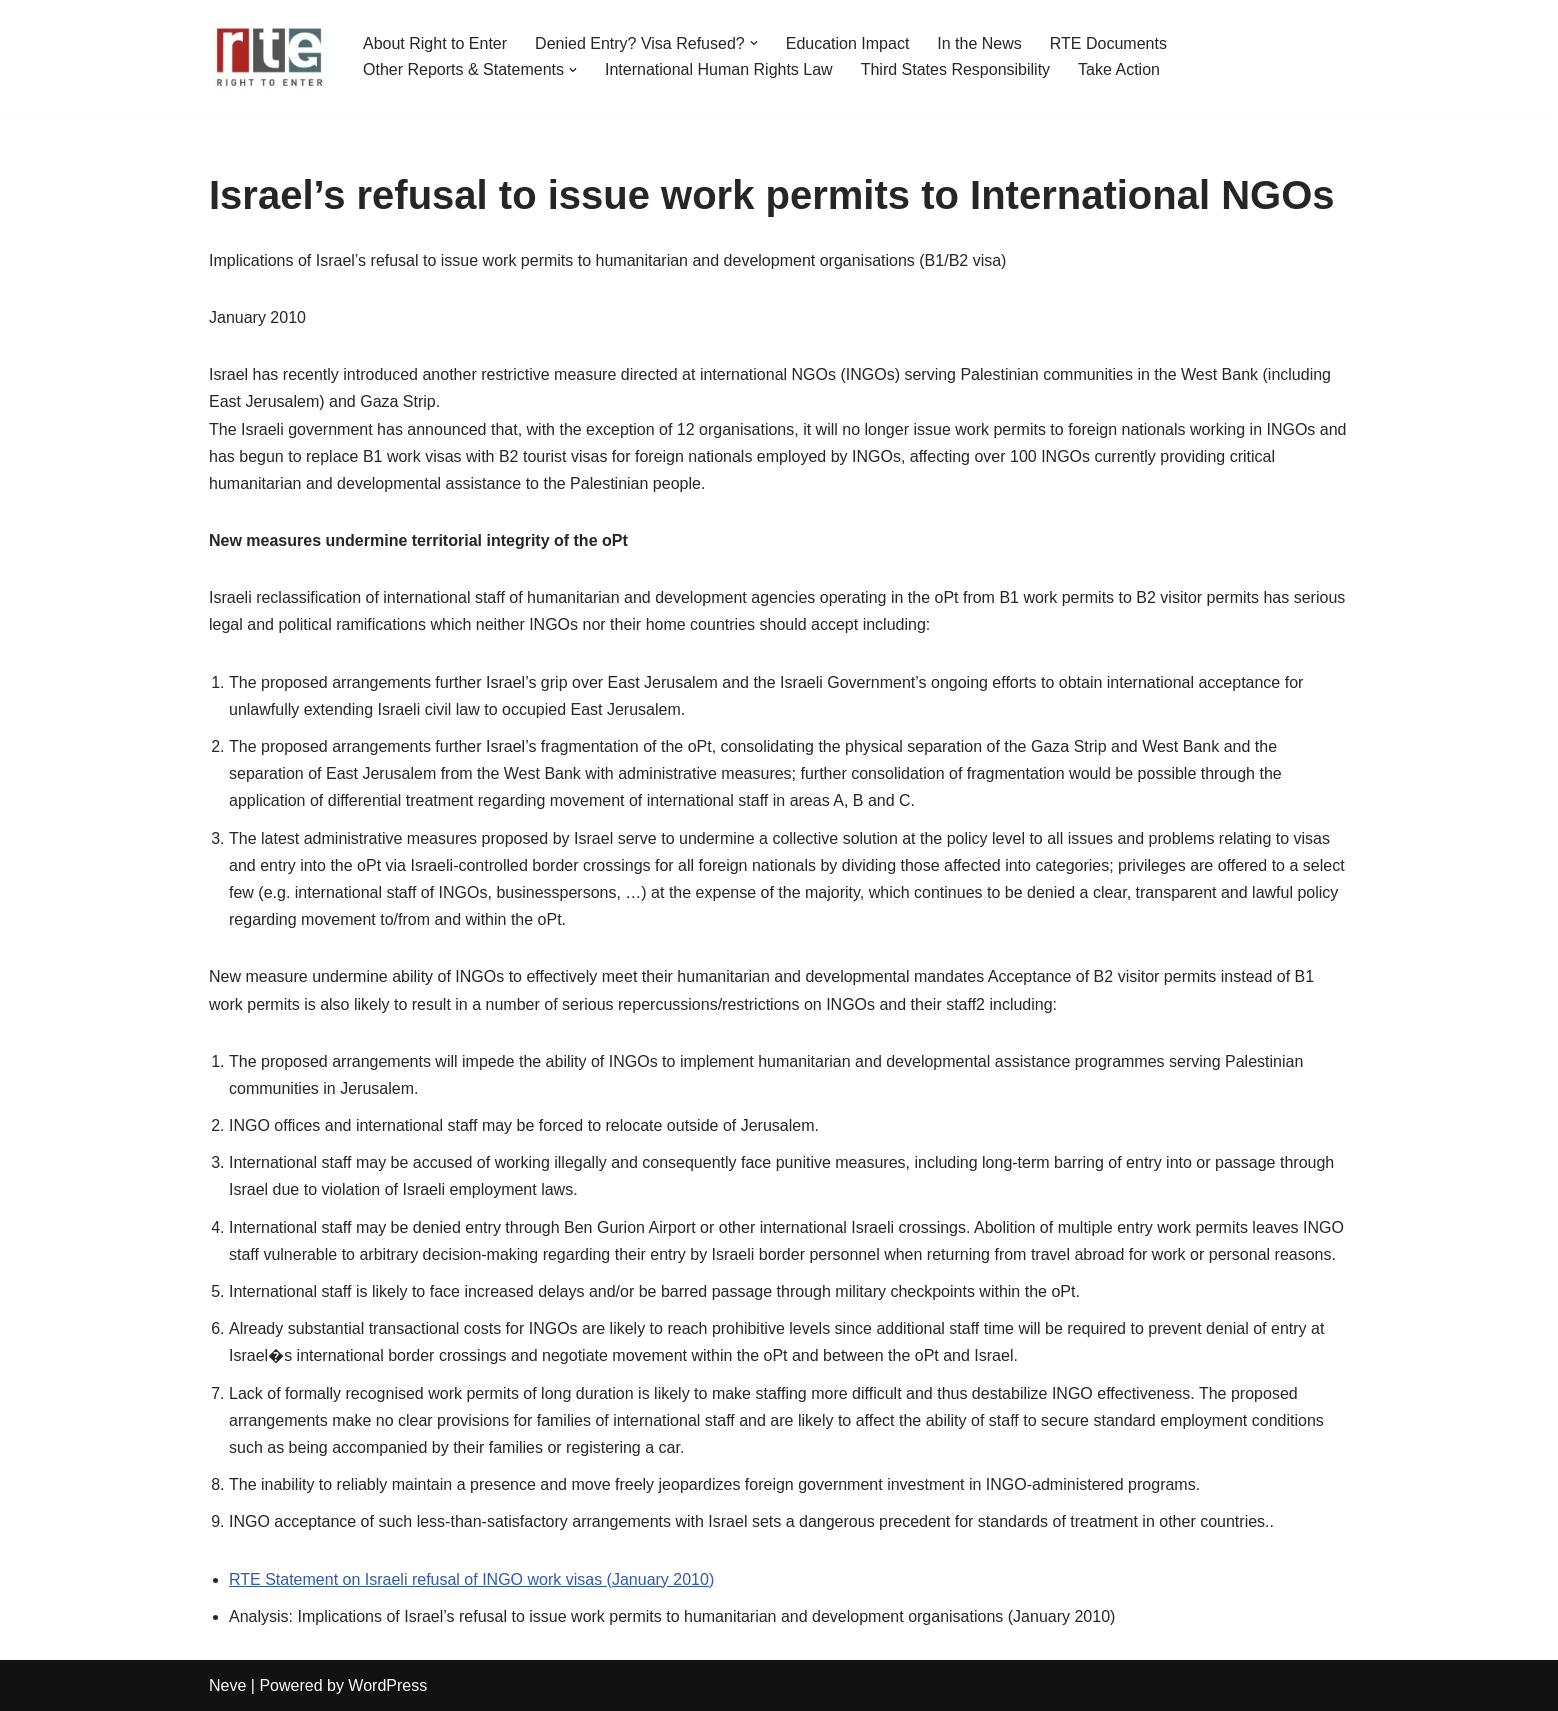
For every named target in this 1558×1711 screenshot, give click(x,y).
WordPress (387, 1685)
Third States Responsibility (955, 69)
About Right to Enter (435, 43)
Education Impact (848, 43)
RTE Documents (1108, 43)
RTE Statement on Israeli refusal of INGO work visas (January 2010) (471, 1579)
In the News (979, 43)
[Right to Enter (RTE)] (269, 56)
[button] (754, 43)
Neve (227, 1685)
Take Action (1119, 69)
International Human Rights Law (719, 69)
